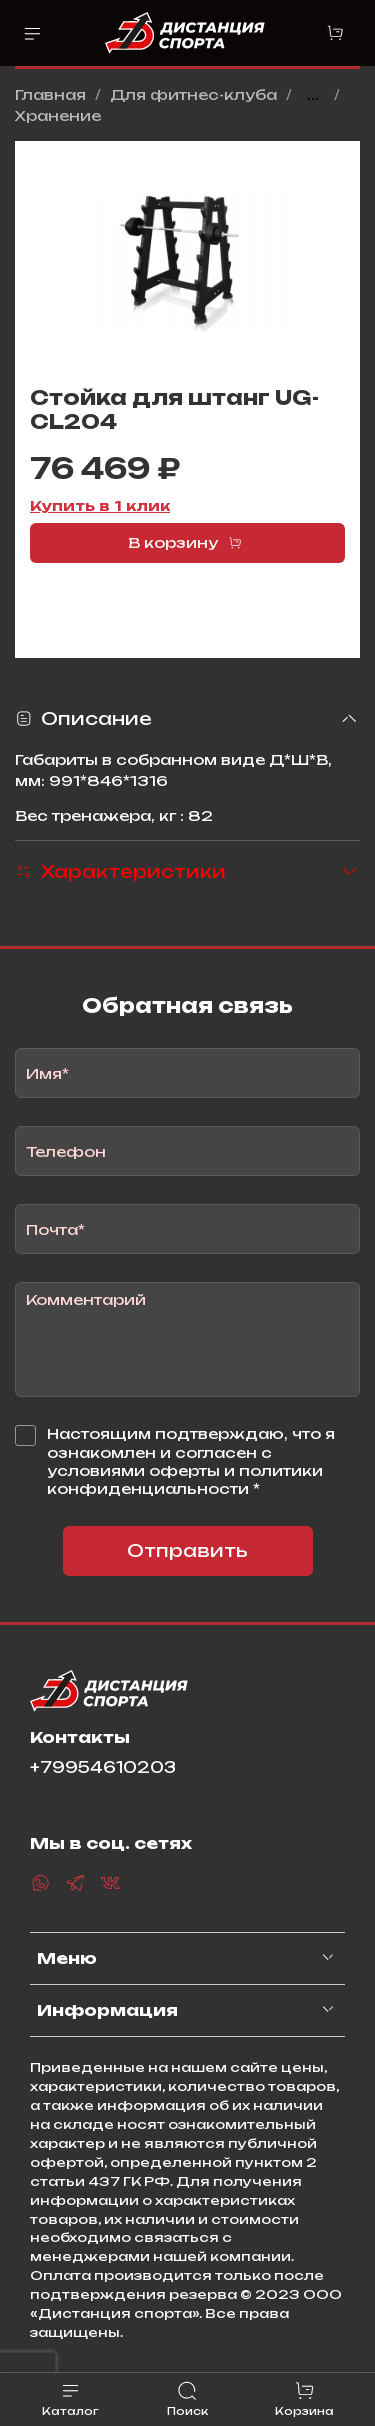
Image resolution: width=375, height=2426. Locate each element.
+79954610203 (103, 1767)
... (313, 95)
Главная (50, 94)
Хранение (58, 115)
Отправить (187, 1550)
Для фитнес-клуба (193, 94)
